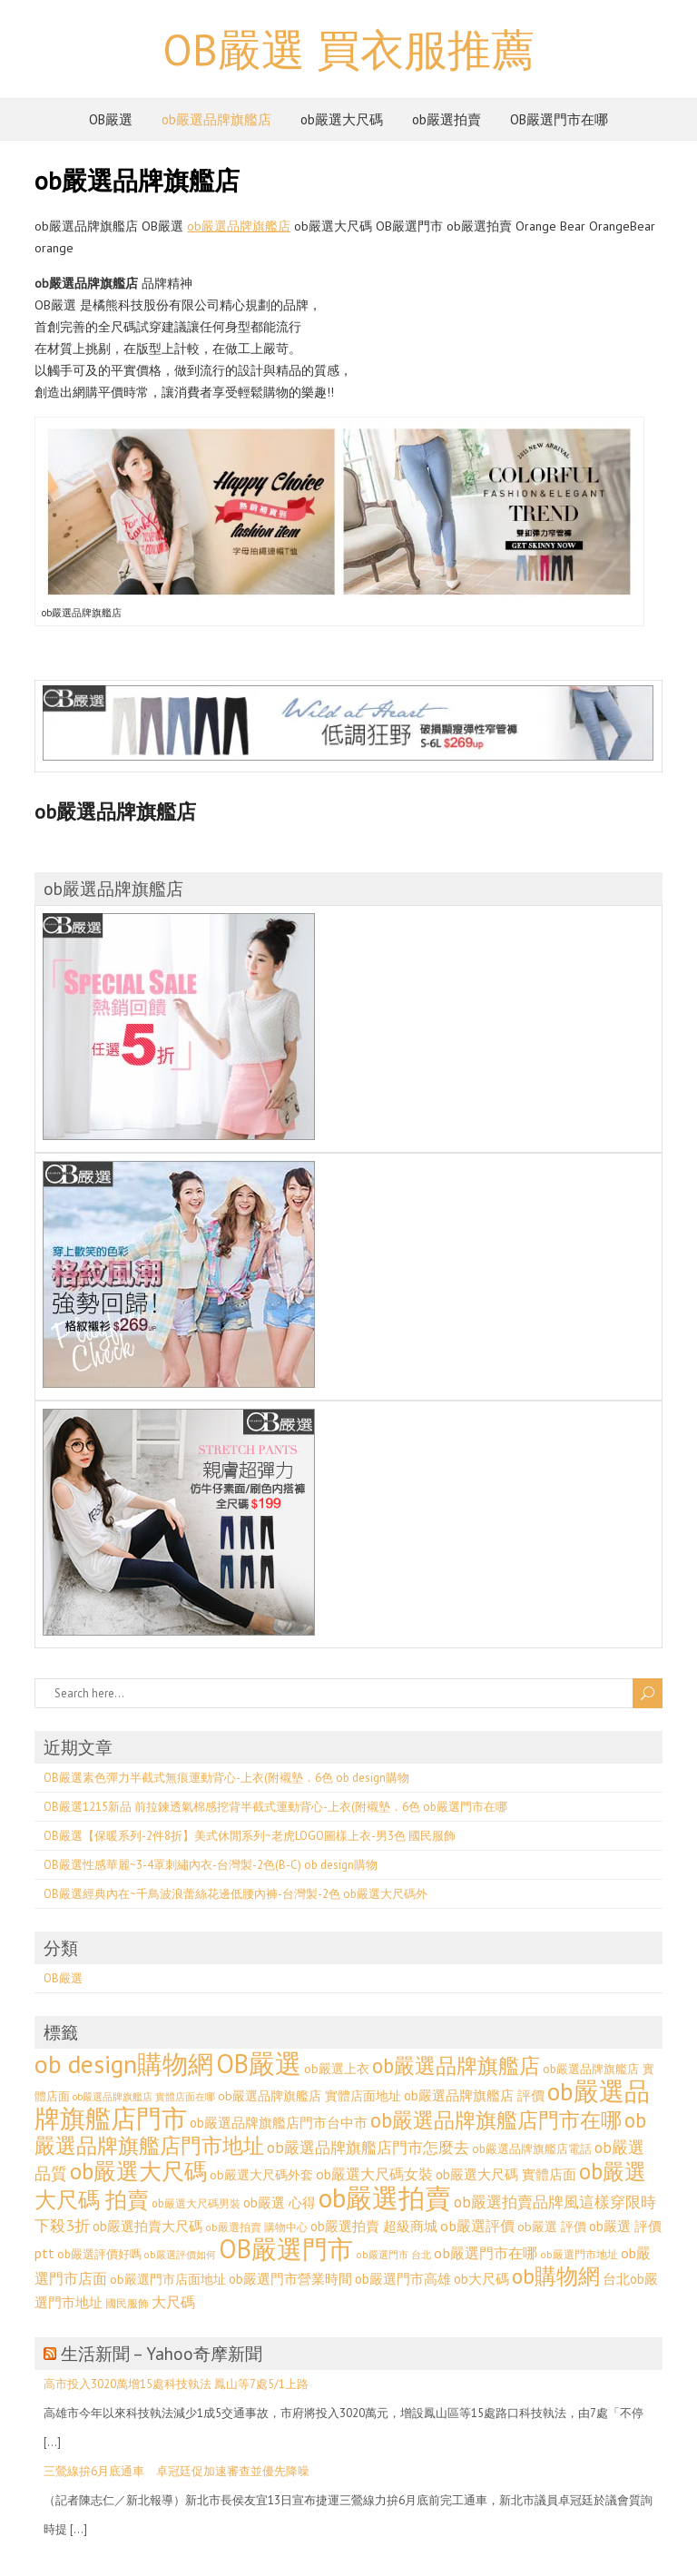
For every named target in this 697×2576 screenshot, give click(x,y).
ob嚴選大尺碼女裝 (374, 2174)
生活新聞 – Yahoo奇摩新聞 (161, 2354)
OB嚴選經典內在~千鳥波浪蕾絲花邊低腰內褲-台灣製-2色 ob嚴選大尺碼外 (235, 1894)
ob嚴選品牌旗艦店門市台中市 (279, 2122)
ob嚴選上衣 (336, 2068)
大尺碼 (173, 2301)
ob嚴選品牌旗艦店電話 (532, 2149)
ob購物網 (556, 2276)
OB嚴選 (111, 119)
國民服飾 (127, 2303)
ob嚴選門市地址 (579, 2254)
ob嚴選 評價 (551, 2226)
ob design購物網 (123, 2064)
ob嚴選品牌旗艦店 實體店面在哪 (144, 2096)
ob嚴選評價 (477, 2225)
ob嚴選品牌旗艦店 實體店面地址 (309, 2096)
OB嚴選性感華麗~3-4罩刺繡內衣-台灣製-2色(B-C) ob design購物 (211, 1865)
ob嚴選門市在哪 (485, 2252)
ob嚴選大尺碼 (341, 119)
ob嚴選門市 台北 (393, 2254)
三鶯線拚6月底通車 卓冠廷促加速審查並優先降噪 (176, 2471)
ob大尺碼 (481, 2278)
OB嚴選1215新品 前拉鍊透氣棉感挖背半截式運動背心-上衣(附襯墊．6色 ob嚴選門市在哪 (275, 1806)
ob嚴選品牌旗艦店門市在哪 (496, 2120)
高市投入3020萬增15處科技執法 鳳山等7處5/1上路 (176, 2384)
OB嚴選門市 (286, 2249)
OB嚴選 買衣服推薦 (348, 49)
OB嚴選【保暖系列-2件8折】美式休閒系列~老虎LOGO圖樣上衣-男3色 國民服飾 (250, 1836)
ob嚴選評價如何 (180, 2254)
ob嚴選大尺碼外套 (261, 2175)
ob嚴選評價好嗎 (99, 2254)
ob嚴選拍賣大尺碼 (147, 2226)
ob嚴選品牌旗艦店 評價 (474, 2095)
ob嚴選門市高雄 (403, 2278)
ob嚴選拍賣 (446, 119)
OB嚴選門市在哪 (559, 119)
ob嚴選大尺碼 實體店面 (506, 2174)
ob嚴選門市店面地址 (168, 2279)
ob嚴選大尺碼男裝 (196, 2203)
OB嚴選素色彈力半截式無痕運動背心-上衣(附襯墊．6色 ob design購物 (226, 1777)
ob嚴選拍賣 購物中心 (256, 2227)
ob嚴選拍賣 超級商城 (373, 2226)
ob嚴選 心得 (279, 2202)
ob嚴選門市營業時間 (290, 2278)
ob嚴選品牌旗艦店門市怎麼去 (368, 2148)
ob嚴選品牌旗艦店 (216, 119)
